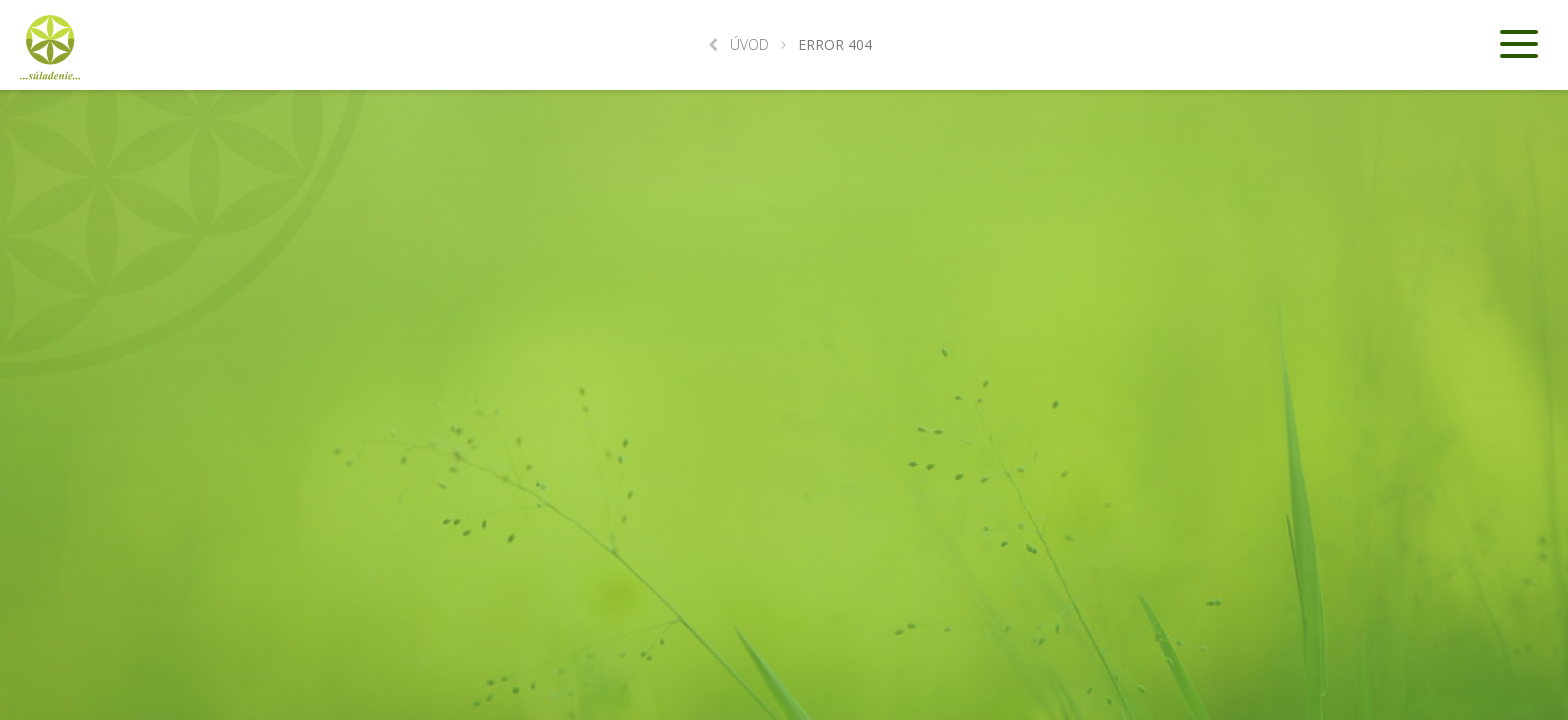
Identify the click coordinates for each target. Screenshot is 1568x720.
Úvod (738, 44)
